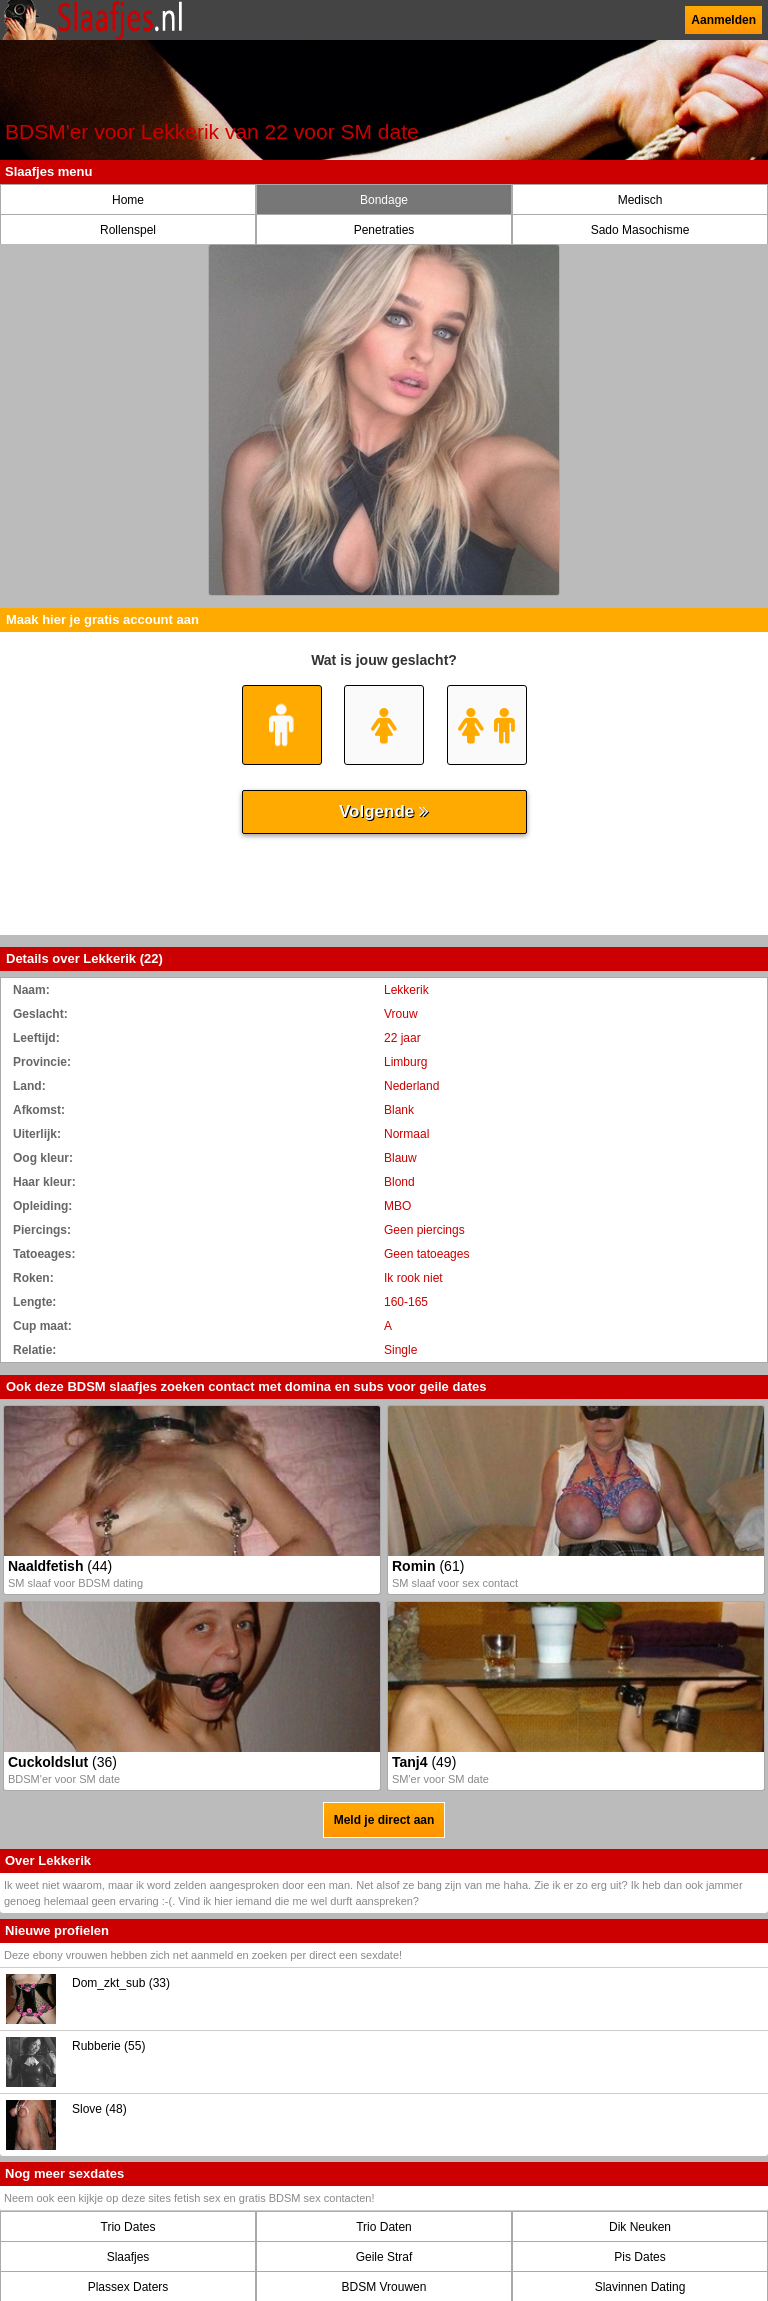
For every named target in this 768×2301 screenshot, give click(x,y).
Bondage (384, 200)
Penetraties (384, 230)
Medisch (640, 200)
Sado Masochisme (640, 230)
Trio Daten (384, 2227)
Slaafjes (128, 2257)
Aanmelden (723, 20)
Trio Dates (128, 2227)
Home (128, 200)
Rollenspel (128, 230)
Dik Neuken (640, 2227)
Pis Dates (639, 2257)
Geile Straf (384, 2257)
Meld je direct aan (384, 1820)
